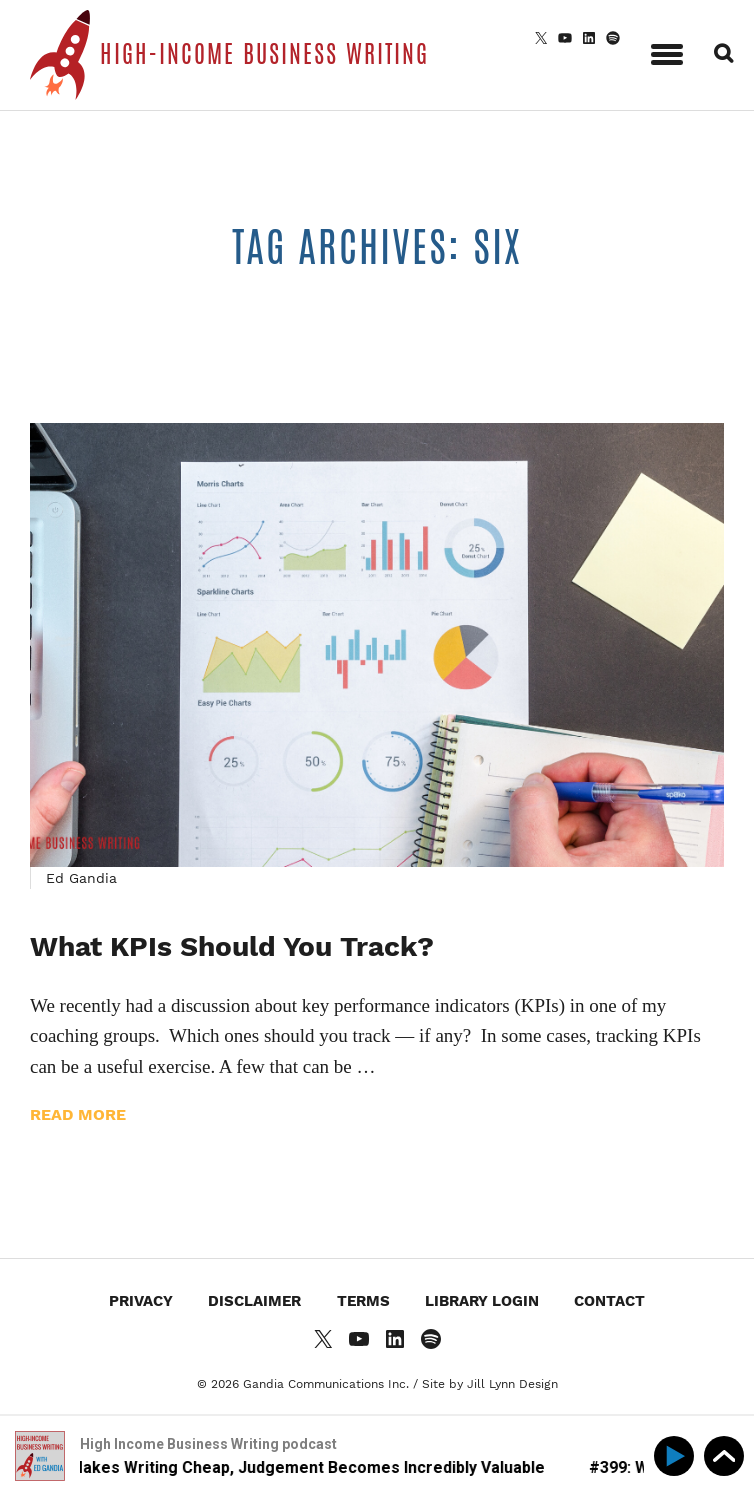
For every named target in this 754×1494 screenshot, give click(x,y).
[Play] (677, 1456)
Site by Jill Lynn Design (490, 1384)
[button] (667, 51)
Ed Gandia (81, 878)
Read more (78, 1114)
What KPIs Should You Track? (232, 946)
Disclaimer (254, 1301)
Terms (363, 1301)
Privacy (141, 1301)
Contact (609, 1301)
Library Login (482, 1301)
